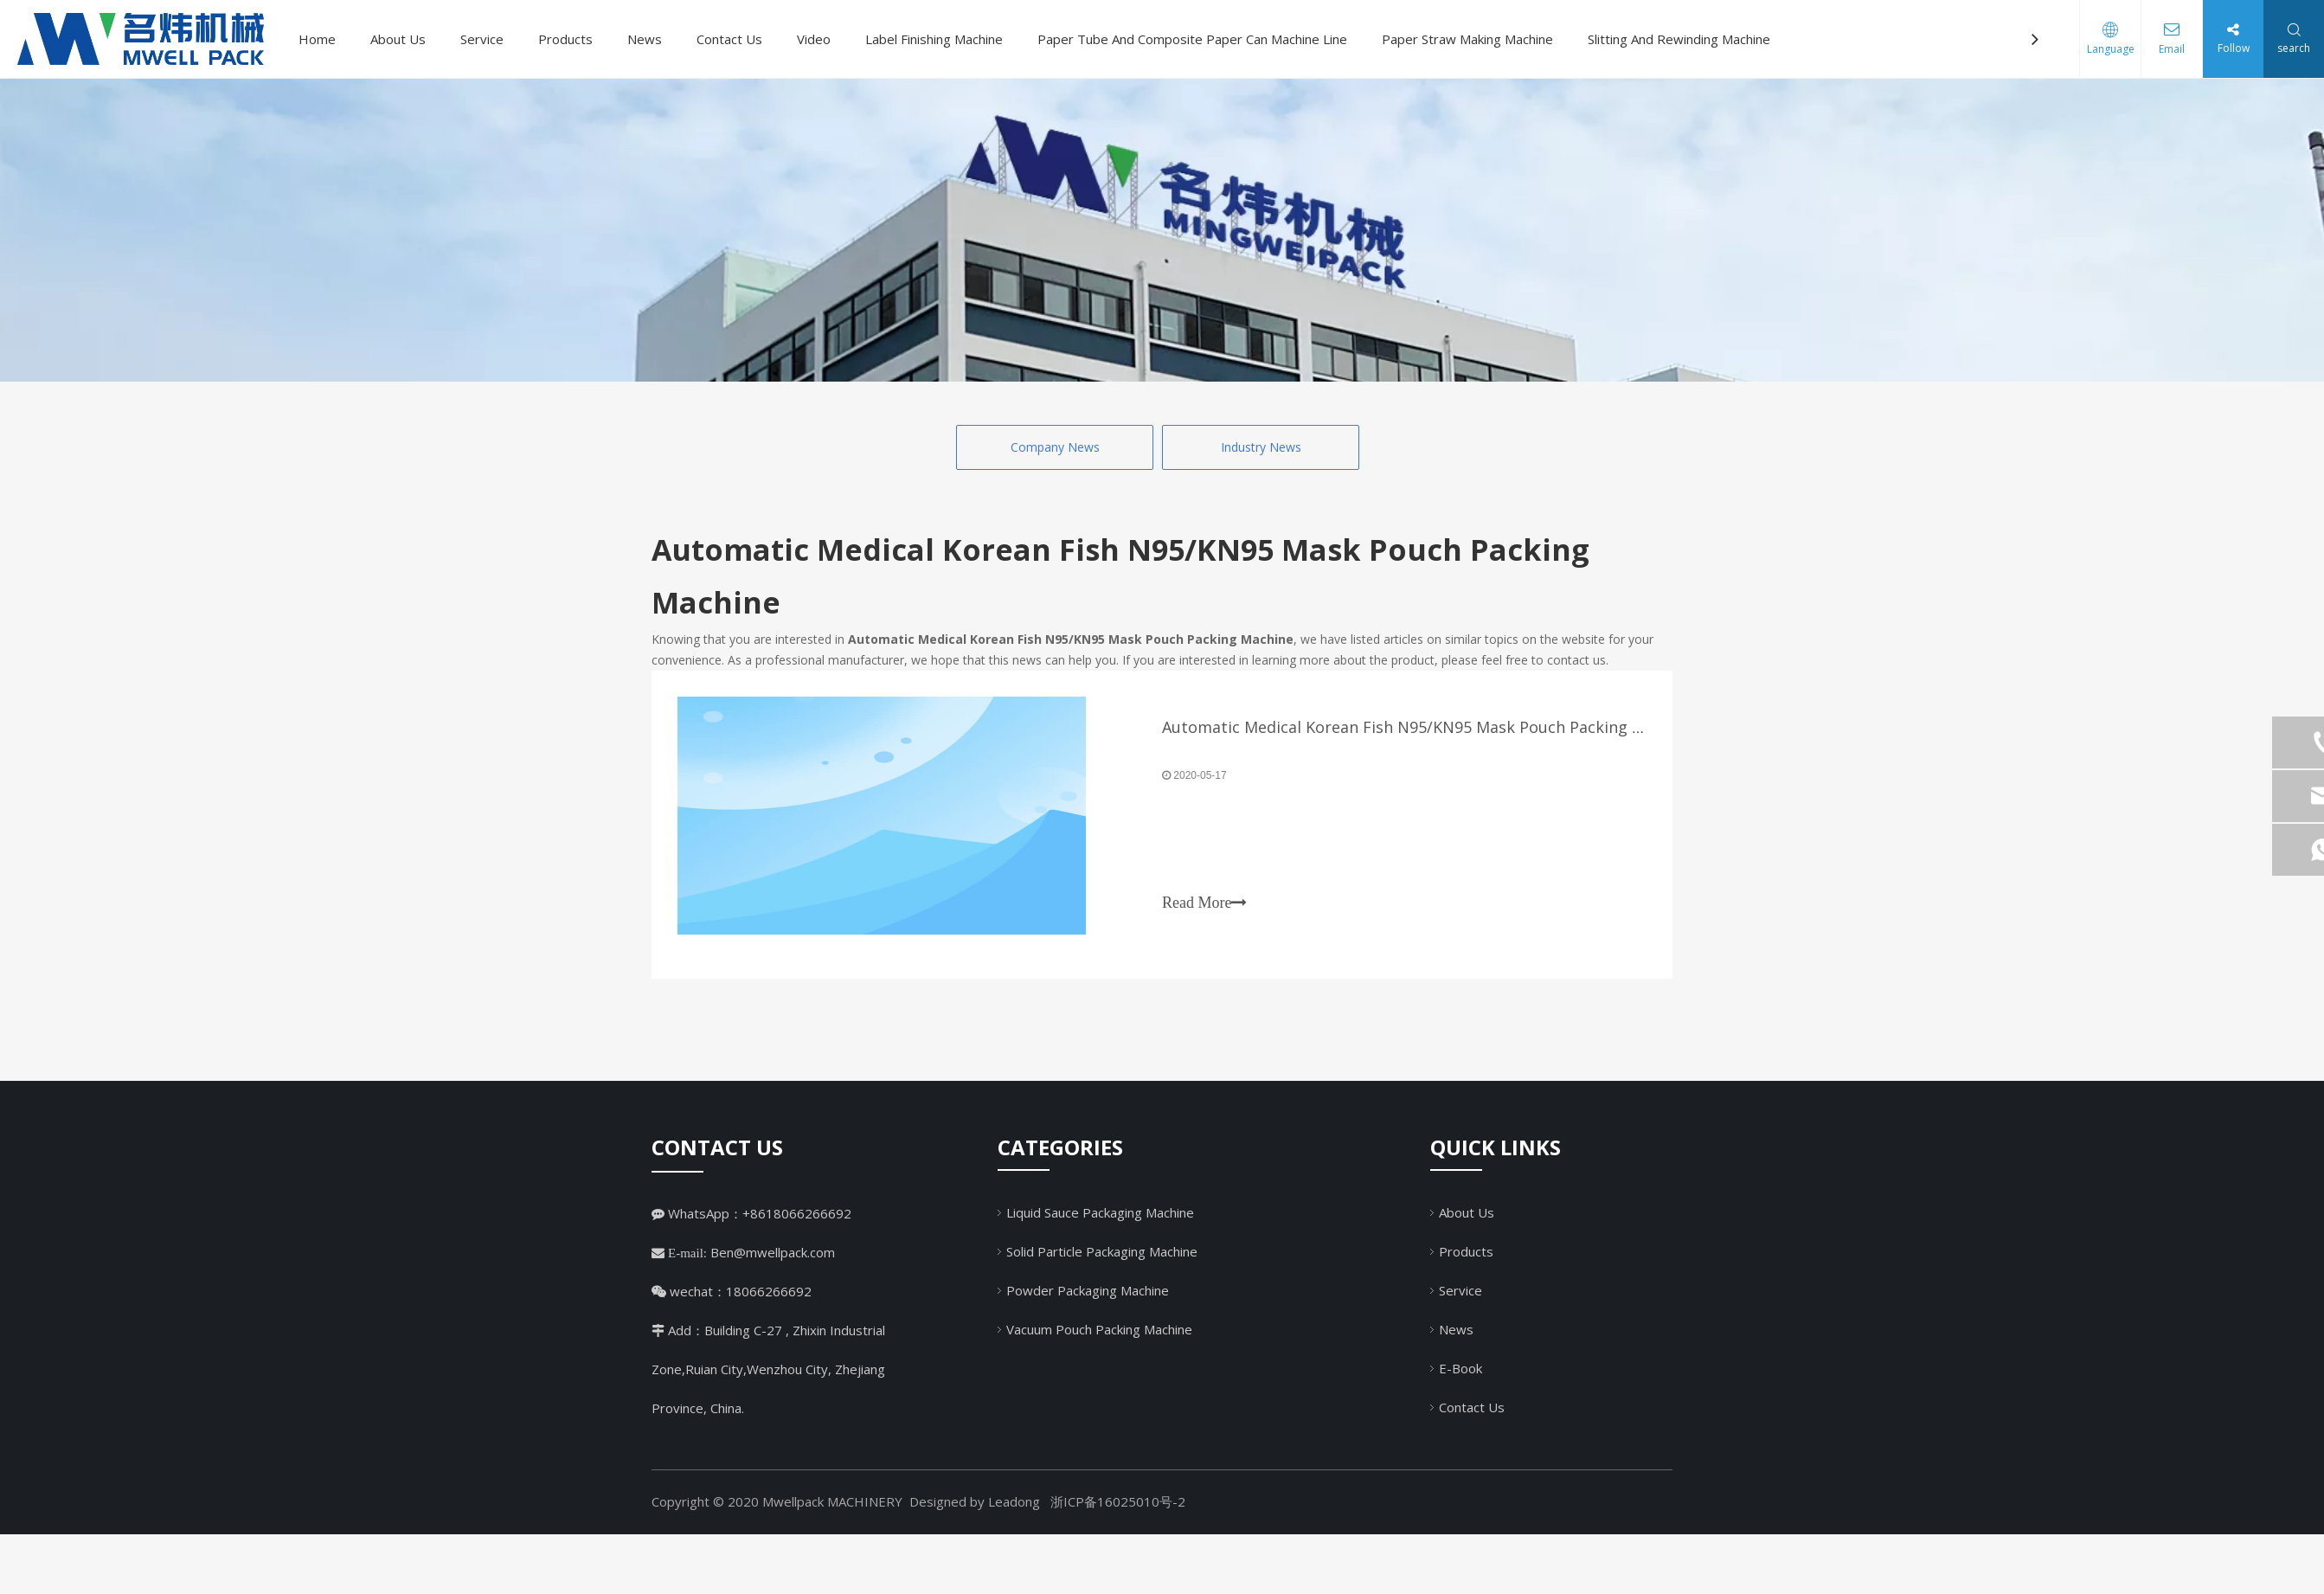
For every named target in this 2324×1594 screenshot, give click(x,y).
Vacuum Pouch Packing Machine (1099, 1329)
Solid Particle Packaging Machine (1101, 1251)
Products (565, 39)
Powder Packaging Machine (1087, 1290)
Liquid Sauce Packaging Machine (1100, 1212)
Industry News (1261, 447)
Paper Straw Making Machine (1467, 39)
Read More (1204, 902)
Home (317, 39)
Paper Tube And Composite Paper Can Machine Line (1192, 39)
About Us (398, 39)
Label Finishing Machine (934, 39)
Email (2172, 49)
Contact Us (729, 39)
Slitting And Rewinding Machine (1679, 39)
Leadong (1014, 1501)
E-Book (1460, 1368)
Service (482, 39)
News (644, 39)
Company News (1055, 447)
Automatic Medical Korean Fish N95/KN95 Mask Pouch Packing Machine (1428, 727)
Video (814, 39)
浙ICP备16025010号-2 (1117, 1501)
